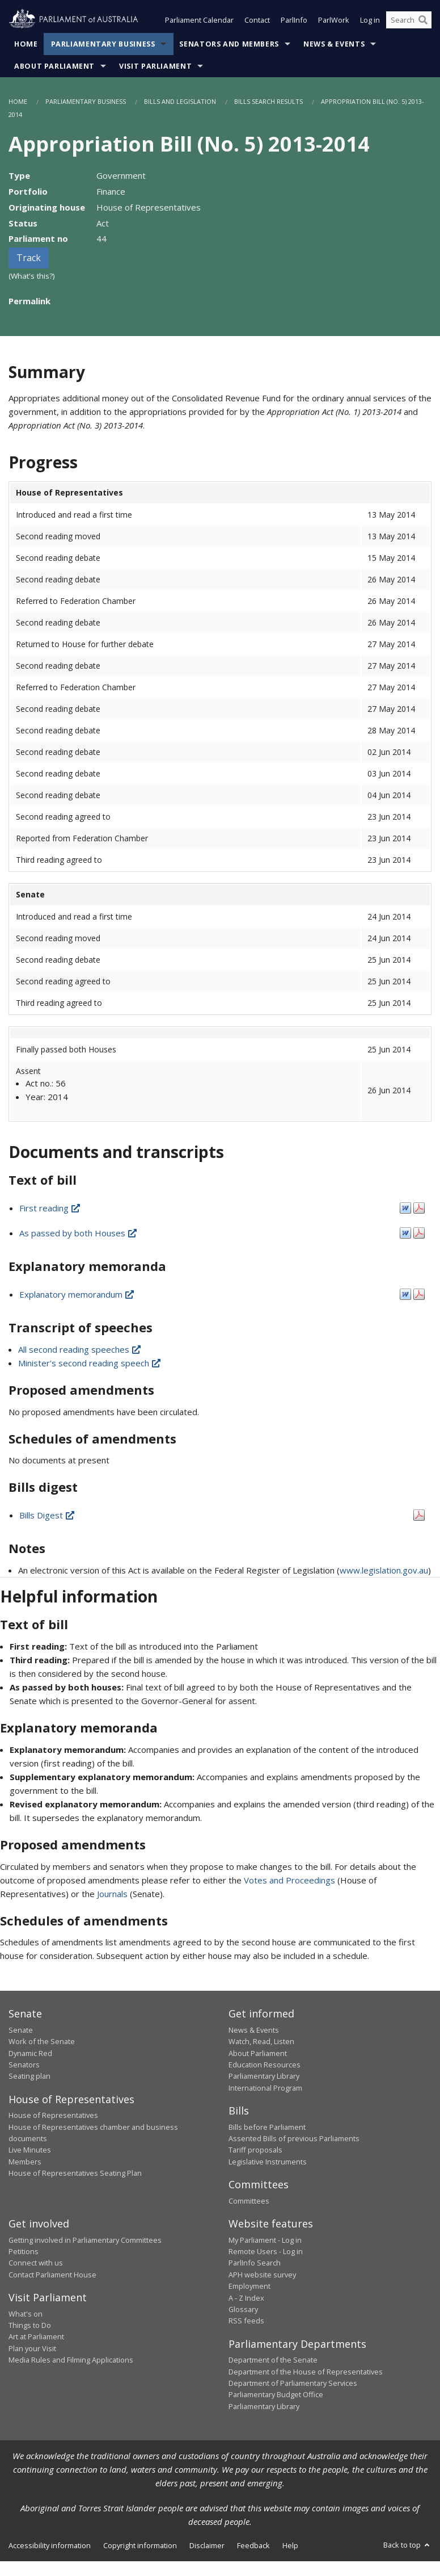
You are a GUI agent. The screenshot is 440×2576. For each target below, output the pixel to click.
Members (25, 2163)
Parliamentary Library (264, 2077)
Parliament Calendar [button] (199, 21)
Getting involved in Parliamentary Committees (85, 2241)
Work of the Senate (42, 2042)
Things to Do (30, 2326)
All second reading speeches (80, 1350)
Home (26, 45)
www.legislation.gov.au (384, 1571)
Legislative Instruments (268, 2163)
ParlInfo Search (255, 2264)
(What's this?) (32, 277)
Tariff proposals (255, 2151)
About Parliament (54, 67)
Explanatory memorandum (77, 1295)
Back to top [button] (407, 2546)
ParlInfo (294, 21)
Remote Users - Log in (266, 2252)
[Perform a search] (422, 21)
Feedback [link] (253, 2546)
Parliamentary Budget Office (276, 2395)
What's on (26, 2315)
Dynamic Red (30, 2054)
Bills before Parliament (267, 2128)
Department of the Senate (273, 2361)
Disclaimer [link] (207, 2546)
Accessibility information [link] (50, 2546)
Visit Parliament (155, 67)
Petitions (24, 2252)
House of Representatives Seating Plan (75, 2174)
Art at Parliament (36, 2337)
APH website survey (262, 2276)
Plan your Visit (32, 2349)
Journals (113, 1894)
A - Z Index (246, 2299)
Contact (257, 21)
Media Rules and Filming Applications (71, 2361)
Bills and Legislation (180, 102)
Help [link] (290, 2546)
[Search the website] (408, 21)
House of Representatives (53, 2116)
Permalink (29, 302)
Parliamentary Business (103, 45)
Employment (249, 2287)
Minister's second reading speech (90, 1364)
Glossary (243, 2310)
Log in (370, 21)
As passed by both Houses (78, 1234)
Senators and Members (229, 45)
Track (28, 259)
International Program (265, 2089)
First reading (50, 1209)
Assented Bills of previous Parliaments (294, 2139)
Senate (21, 2031)
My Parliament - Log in (265, 2241)
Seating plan (29, 2077)
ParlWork (333, 21)
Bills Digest (47, 1516)
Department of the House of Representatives (306, 2373)
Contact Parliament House (52, 2276)
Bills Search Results (268, 102)
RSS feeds (246, 2322)
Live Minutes (30, 2151)
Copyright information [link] (140, 2546)
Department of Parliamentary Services (293, 2384)
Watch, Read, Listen (261, 2042)
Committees (249, 2202)
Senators (24, 2066)
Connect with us (36, 2264)
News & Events (334, 45)
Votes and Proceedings (289, 1880)
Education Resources (265, 2066)
